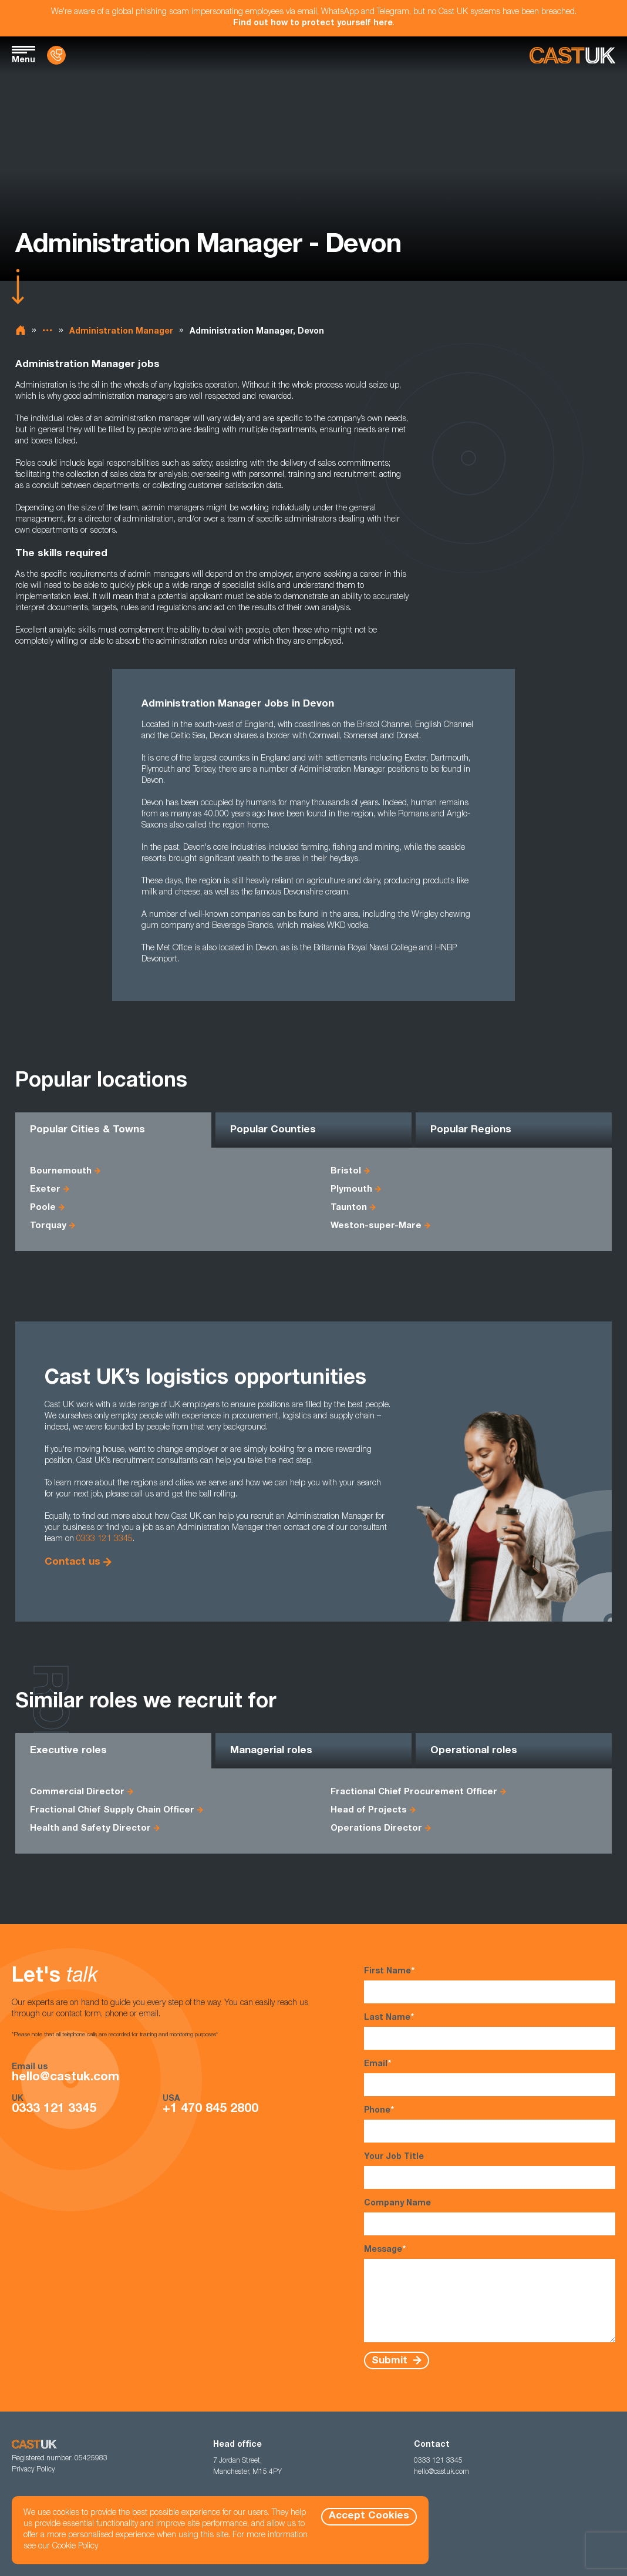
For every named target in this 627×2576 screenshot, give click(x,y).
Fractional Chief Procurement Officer (414, 1792)
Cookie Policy (75, 2547)
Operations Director (376, 1828)
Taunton (349, 1207)
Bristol (346, 1171)
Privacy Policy (33, 2469)
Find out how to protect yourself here (313, 23)
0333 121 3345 (104, 1539)
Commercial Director (77, 1792)
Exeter (45, 1189)
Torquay (48, 1226)
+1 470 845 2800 (210, 2109)
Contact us (72, 1563)
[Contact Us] (56, 55)
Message (489, 2293)
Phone (489, 2124)
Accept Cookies (369, 2516)
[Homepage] (572, 55)
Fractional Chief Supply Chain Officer (112, 1810)
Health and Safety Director (90, 1828)
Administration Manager (121, 332)
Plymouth (351, 1189)
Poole (43, 1207)
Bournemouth (61, 1171)
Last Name (489, 2031)
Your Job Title (489, 2171)
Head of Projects (369, 1810)
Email (489, 2077)
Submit (391, 2361)
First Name (489, 1984)
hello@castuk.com (65, 2077)
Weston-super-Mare (376, 1226)
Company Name (489, 2217)
